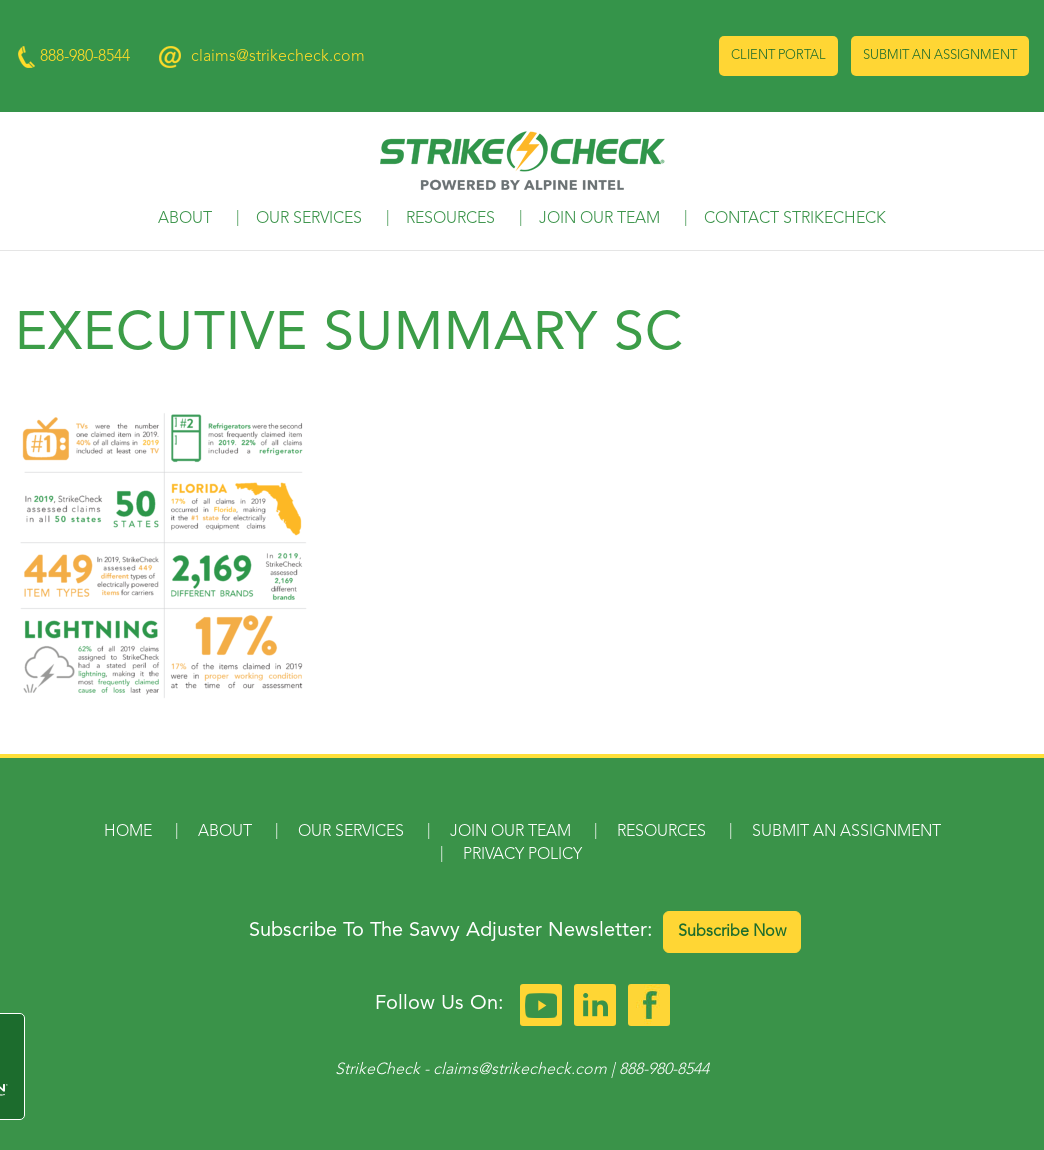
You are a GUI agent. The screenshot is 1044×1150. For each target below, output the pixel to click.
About (185, 219)
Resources (450, 219)
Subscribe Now (732, 932)
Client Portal (778, 55)
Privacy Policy (522, 855)
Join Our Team (599, 219)
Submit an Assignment (940, 55)
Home (128, 832)
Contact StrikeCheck (795, 219)
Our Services (309, 219)
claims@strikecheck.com (278, 57)
